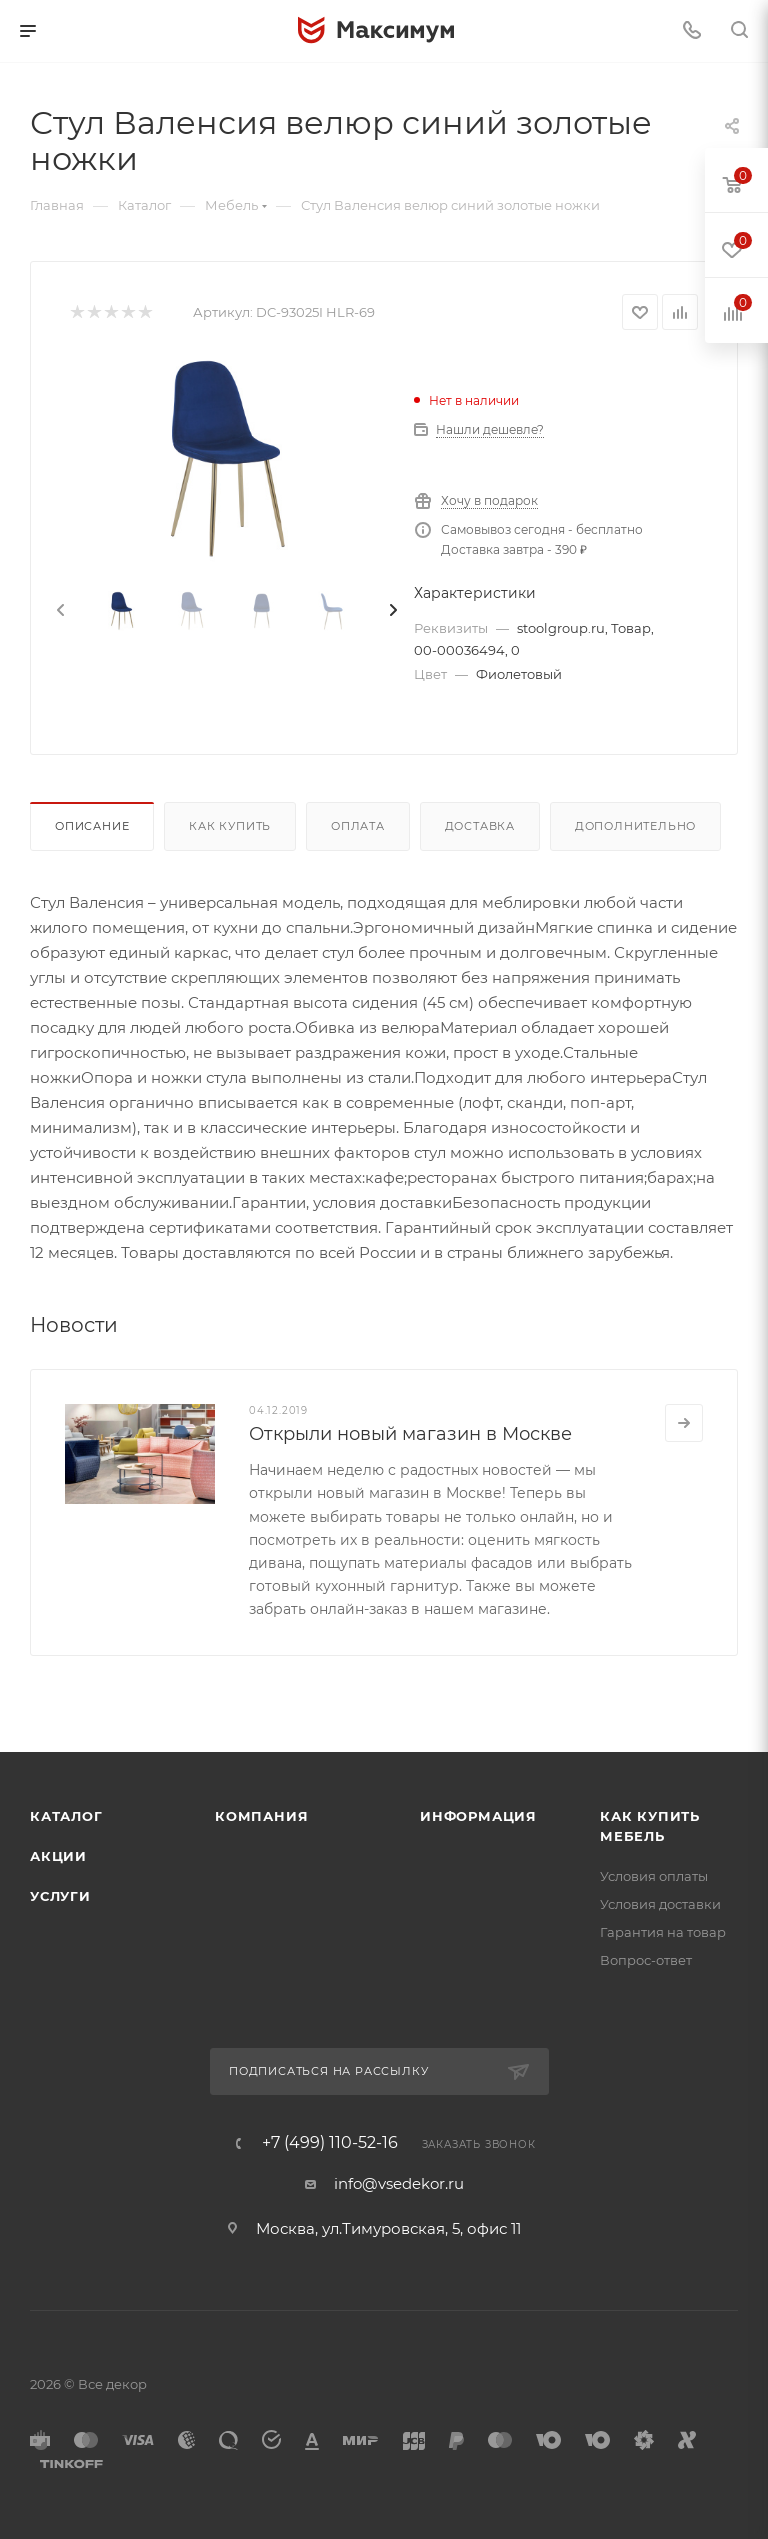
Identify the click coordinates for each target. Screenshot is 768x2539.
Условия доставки (660, 1904)
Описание (92, 826)
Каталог (66, 1816)
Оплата (358, 826)
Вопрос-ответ (646, 1960)
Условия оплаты (654, 1876)
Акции (58, 1856)
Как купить (230, 826)
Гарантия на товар (663, 1932)
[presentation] (59, 611)
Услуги (60, 1896)
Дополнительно (635, 826)
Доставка (480, 826)
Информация (478, 1816)
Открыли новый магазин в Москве (410, 1434)
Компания (261, 1816)
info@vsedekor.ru (399, 2183)
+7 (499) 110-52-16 (330, 2143)
